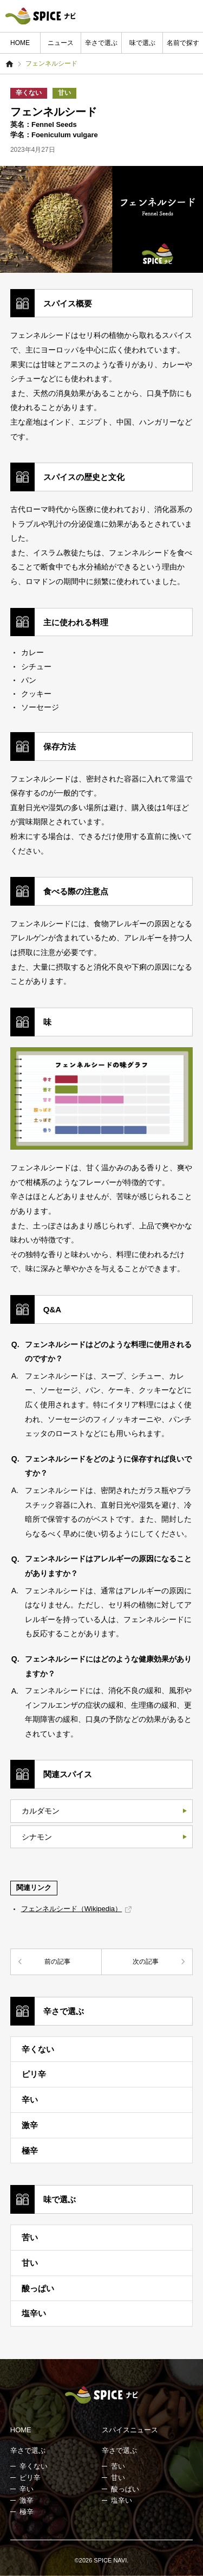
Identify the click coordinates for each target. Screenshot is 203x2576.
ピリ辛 (34, 2074)
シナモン (37, 1836)
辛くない (29, 93)
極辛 (30, 2150)
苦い (30, 2237)
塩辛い (34, 2313)
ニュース (61, 43)
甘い (64, 93)
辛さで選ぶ (101, 43)
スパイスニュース (130, 2430)
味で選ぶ (142, 43)
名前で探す (183, 43)
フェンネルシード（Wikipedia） (71, 1909)
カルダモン (41, 1810)
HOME (20, 43)
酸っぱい (38, 2288)
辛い (30, 2099)
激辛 (30, 2125)
